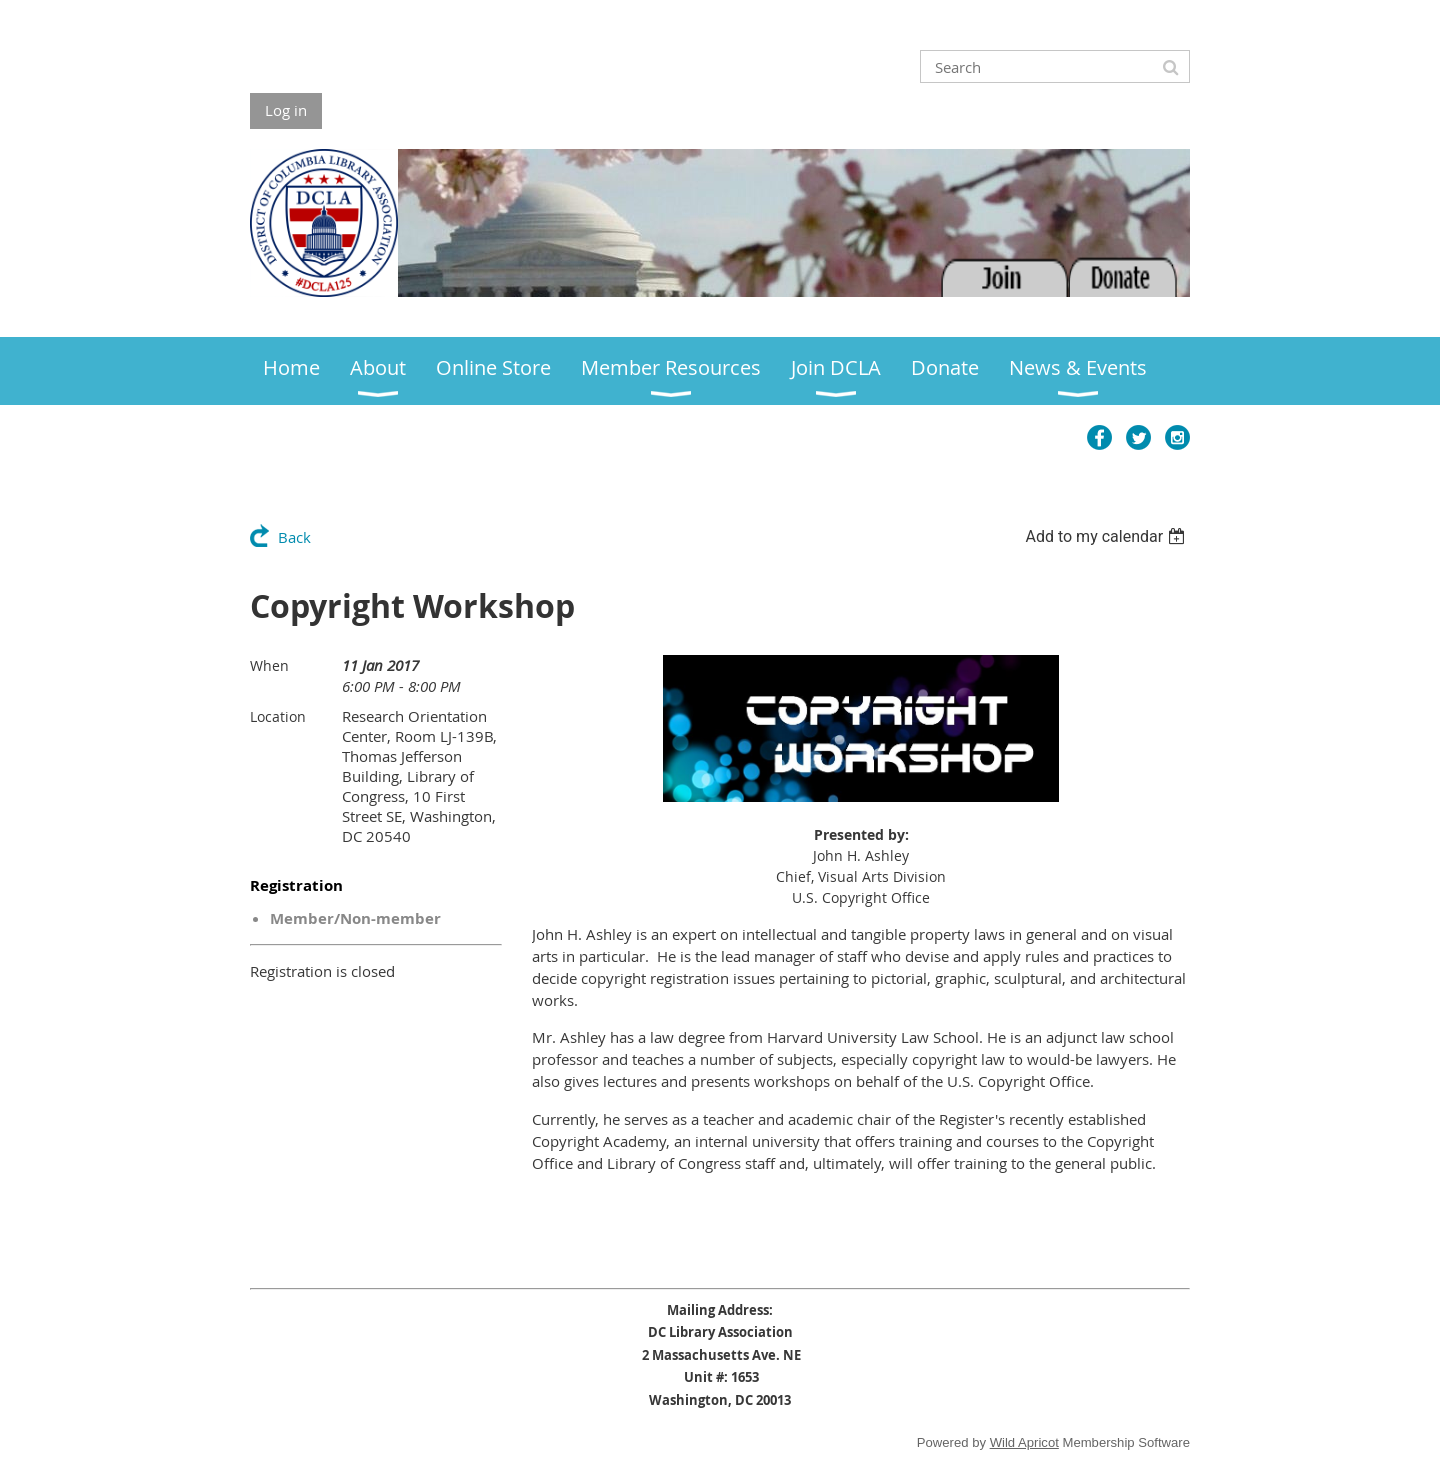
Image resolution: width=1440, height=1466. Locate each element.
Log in (286, 110)
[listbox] (1107, 536)
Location (278, 716)
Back (294, 537)
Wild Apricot (1024, 1442)
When (269, 665)
